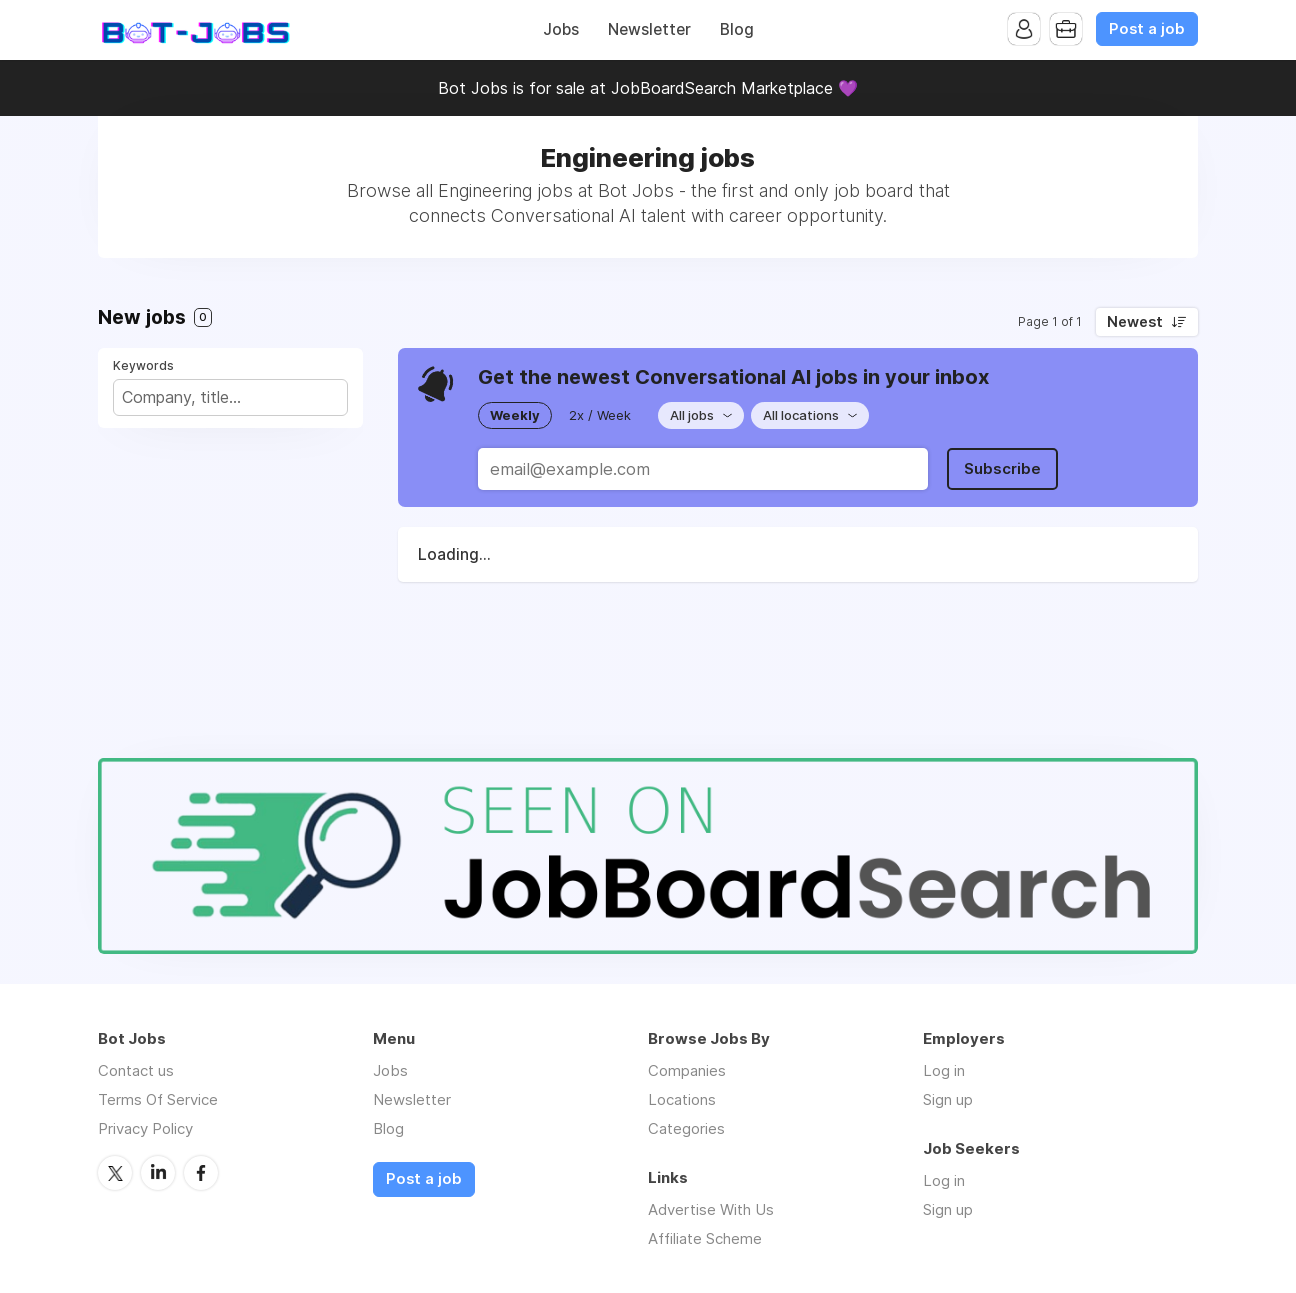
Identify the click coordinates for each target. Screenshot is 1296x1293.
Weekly (515, 415)
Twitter (115, 1173)
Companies (687, 1070)
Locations (682, 1099)
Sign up (948, 1099)
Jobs (561, 29)
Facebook (201, 1173)
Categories (686, 1128)
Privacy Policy (145, 1128)
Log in (944, 1070)
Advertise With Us (711, 1209)
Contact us (136, 1070)
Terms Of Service (158, 1099)
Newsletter (649, 29)
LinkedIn (158, 1173)
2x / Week (600, 415)
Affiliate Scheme (705, 1238)
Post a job (1147, 29)
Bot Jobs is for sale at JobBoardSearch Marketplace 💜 (648, 88)
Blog (737, 29)
